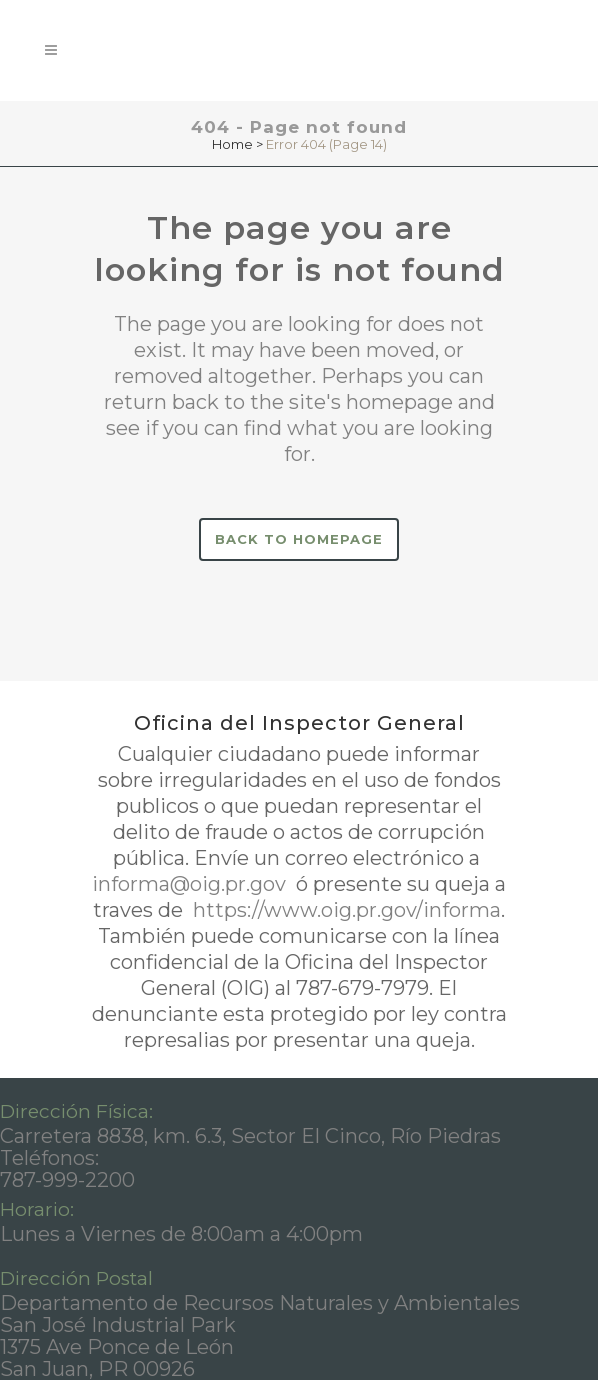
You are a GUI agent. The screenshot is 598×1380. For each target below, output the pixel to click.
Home (232, 144)
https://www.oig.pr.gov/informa (344, 910)
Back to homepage (299, 539)
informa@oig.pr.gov (191, 884)
